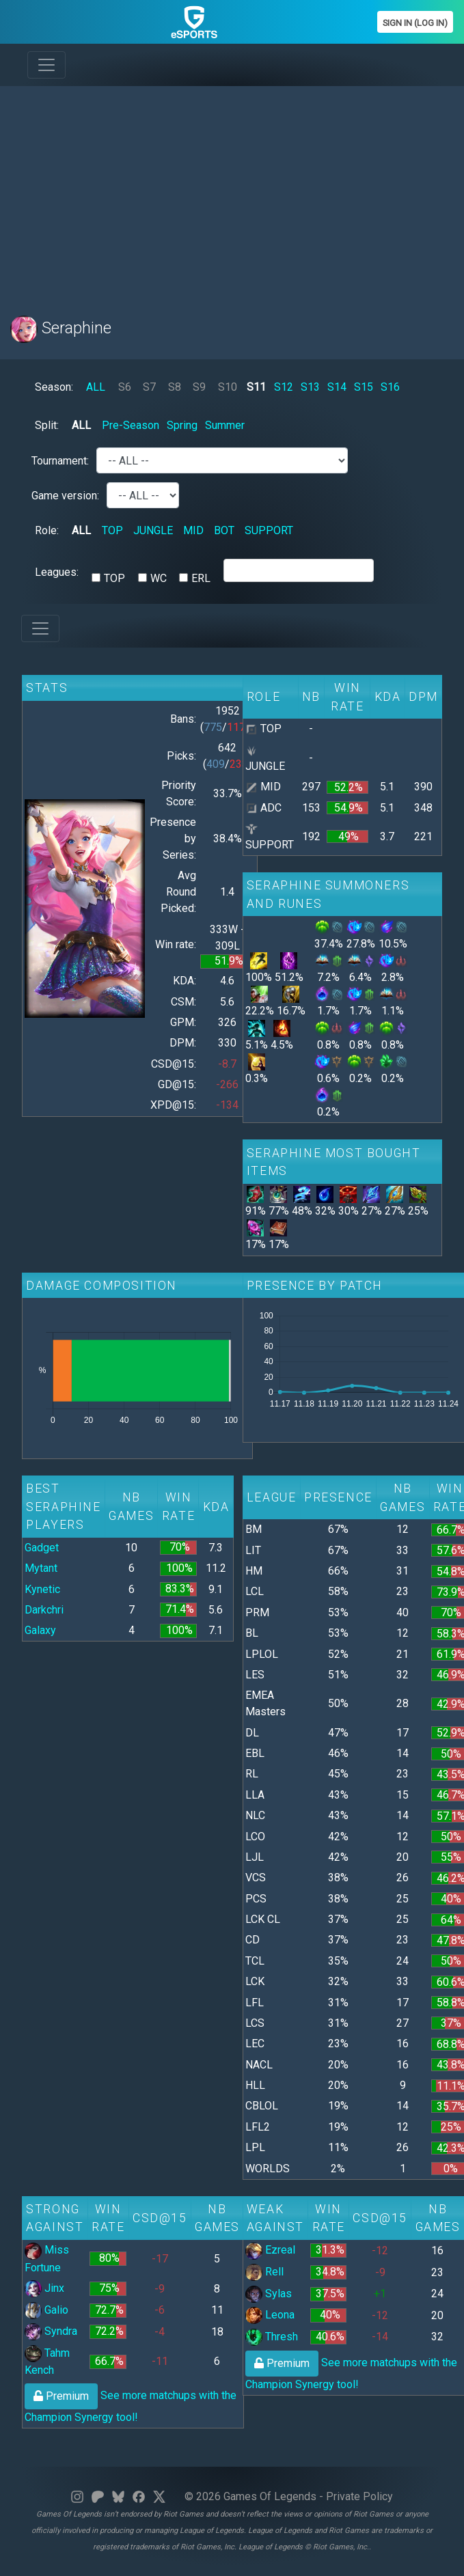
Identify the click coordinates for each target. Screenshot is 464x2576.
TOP (112, 530)
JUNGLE (153, 530)
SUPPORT (269, 530)
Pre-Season (130, 425)
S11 (256, 386)
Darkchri (44, 1609)
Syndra (51, 2331)
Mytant (41, 1568)
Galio (46, 2309)
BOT (224, 530)
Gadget (42, 1547)
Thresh (271, 2336)
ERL (200, 578)
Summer (225, 425)
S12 (283, 386)
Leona (270, 2314)
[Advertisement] (222, 192)
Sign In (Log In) (415, 23)
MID (193, 530)
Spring (182, 425)
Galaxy (40, 1630)
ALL (95, 386)
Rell (264, 2271)
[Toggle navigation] (46, 65)
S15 (363, 386)
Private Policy (359, 2496)
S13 (310, 386)
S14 (336, 386)
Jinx (44, 2288)
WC (158, 578)
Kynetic (42, 1589)
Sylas (268, 2293)
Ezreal (270, 2249)
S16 (390, 386)
